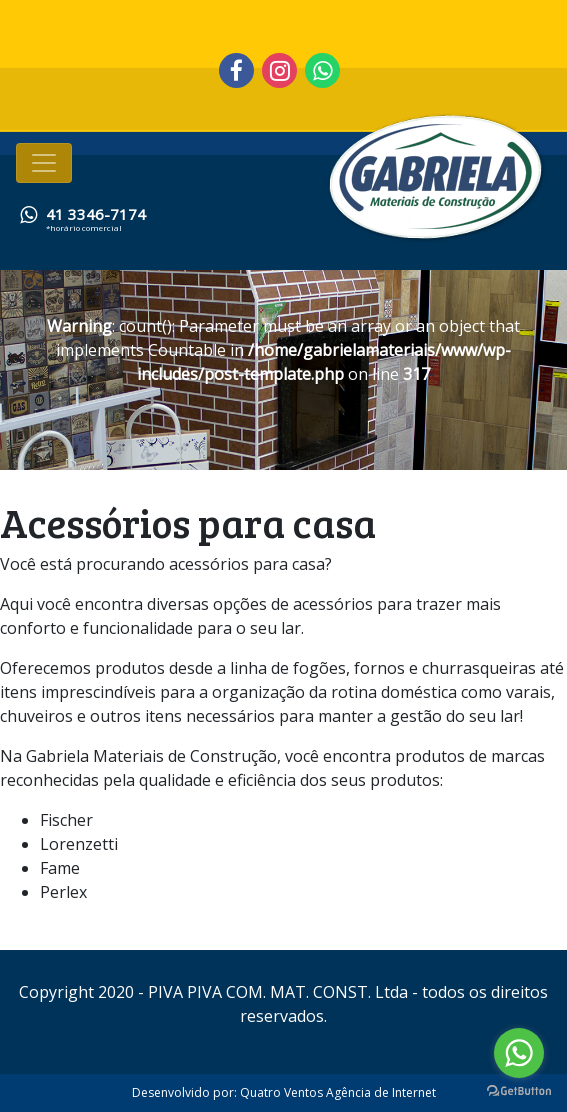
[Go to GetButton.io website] (519, 1091)
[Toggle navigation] (44, 163)
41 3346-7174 (96, 214)
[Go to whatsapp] (519, 1053)
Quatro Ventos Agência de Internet (338, 1092)
